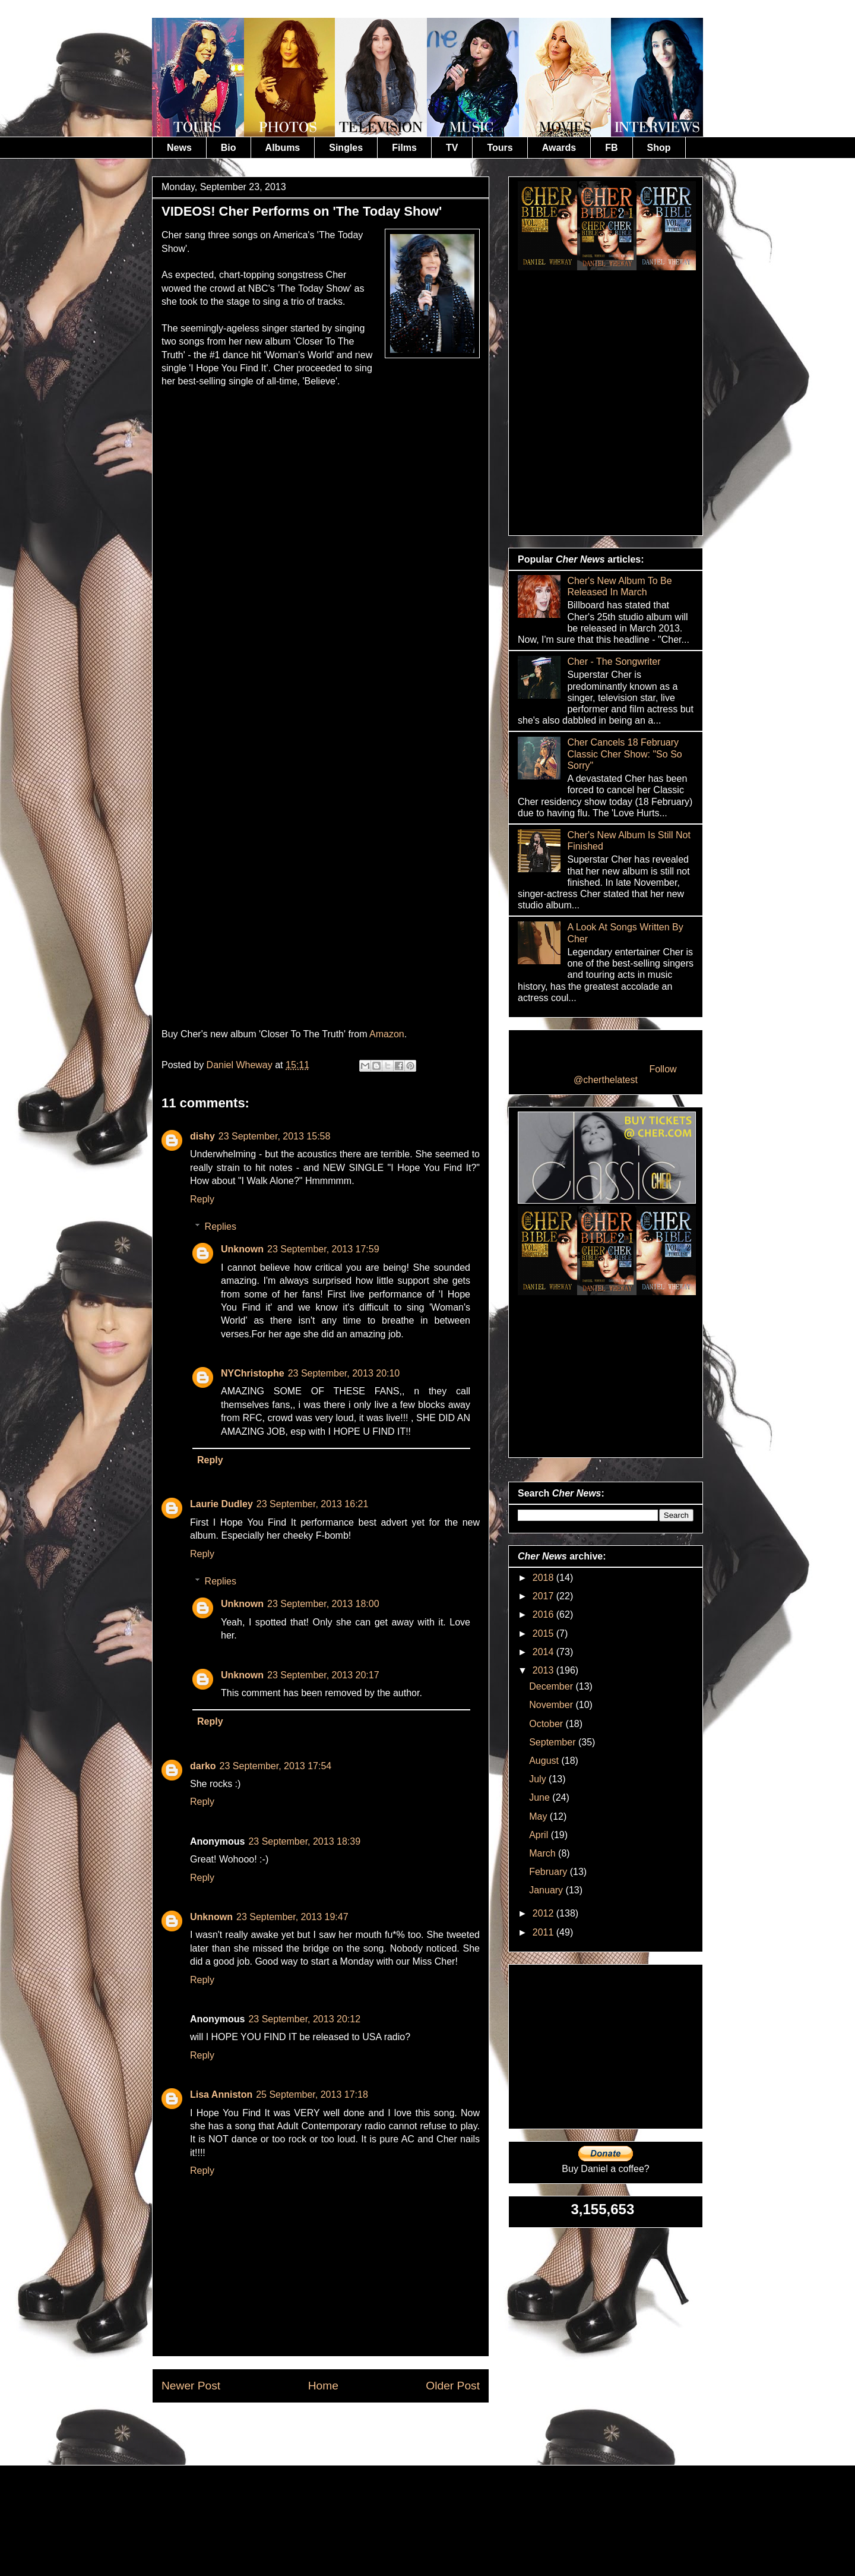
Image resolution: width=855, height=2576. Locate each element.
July (539, 1779)
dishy (202, 1136)
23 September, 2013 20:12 (304, 2019)
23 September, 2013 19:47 (292, 1917)
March (543, 1853)
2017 (544, 1596)
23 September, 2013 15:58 (274, 1136)
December (552, 1686)
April (539, 1835)
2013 (544, 1670)
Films (404, 148)
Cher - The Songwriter (613, 661)
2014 (544, 1652)
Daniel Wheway (241, 1065)
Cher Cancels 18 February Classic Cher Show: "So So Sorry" (624, 753)
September (553, 1742)
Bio (228, 148)
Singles (346, 148)
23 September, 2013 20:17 (323, 1675)
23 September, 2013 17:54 (276, 1766)
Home (323, 2385)
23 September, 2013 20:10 (344, 1373)
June (540, 1797)
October (547, 1724)
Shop (659, 148)
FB (611, 148)
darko (203, 1766)
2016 (544, 1614)
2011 (544, 1932)
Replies (220, 1226)
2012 (544, 1913)
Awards (559, 148)
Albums (282, 148)
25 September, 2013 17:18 (312, 2094)
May (539, 1816)
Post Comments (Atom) (349, 2431)
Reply (202, 1199)
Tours (499, 148)
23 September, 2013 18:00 (323, 1604)
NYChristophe (252, 1373)
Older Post (453, 2385)
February (549, 1872)
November (552, 1705)
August (545, 1761)
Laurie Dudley (221, 1504)
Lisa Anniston (221, 2094)
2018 (544, 1578)
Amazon (386, 1034)
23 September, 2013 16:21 (312, 1504)
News (179, 148)
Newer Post (191, 2385)
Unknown (242, 1249)
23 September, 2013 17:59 (323, 1249)
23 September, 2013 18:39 (304, 1841)
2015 (544, 1633)
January (547, 1890)
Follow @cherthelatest (625, 1074)
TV (452, 148)
